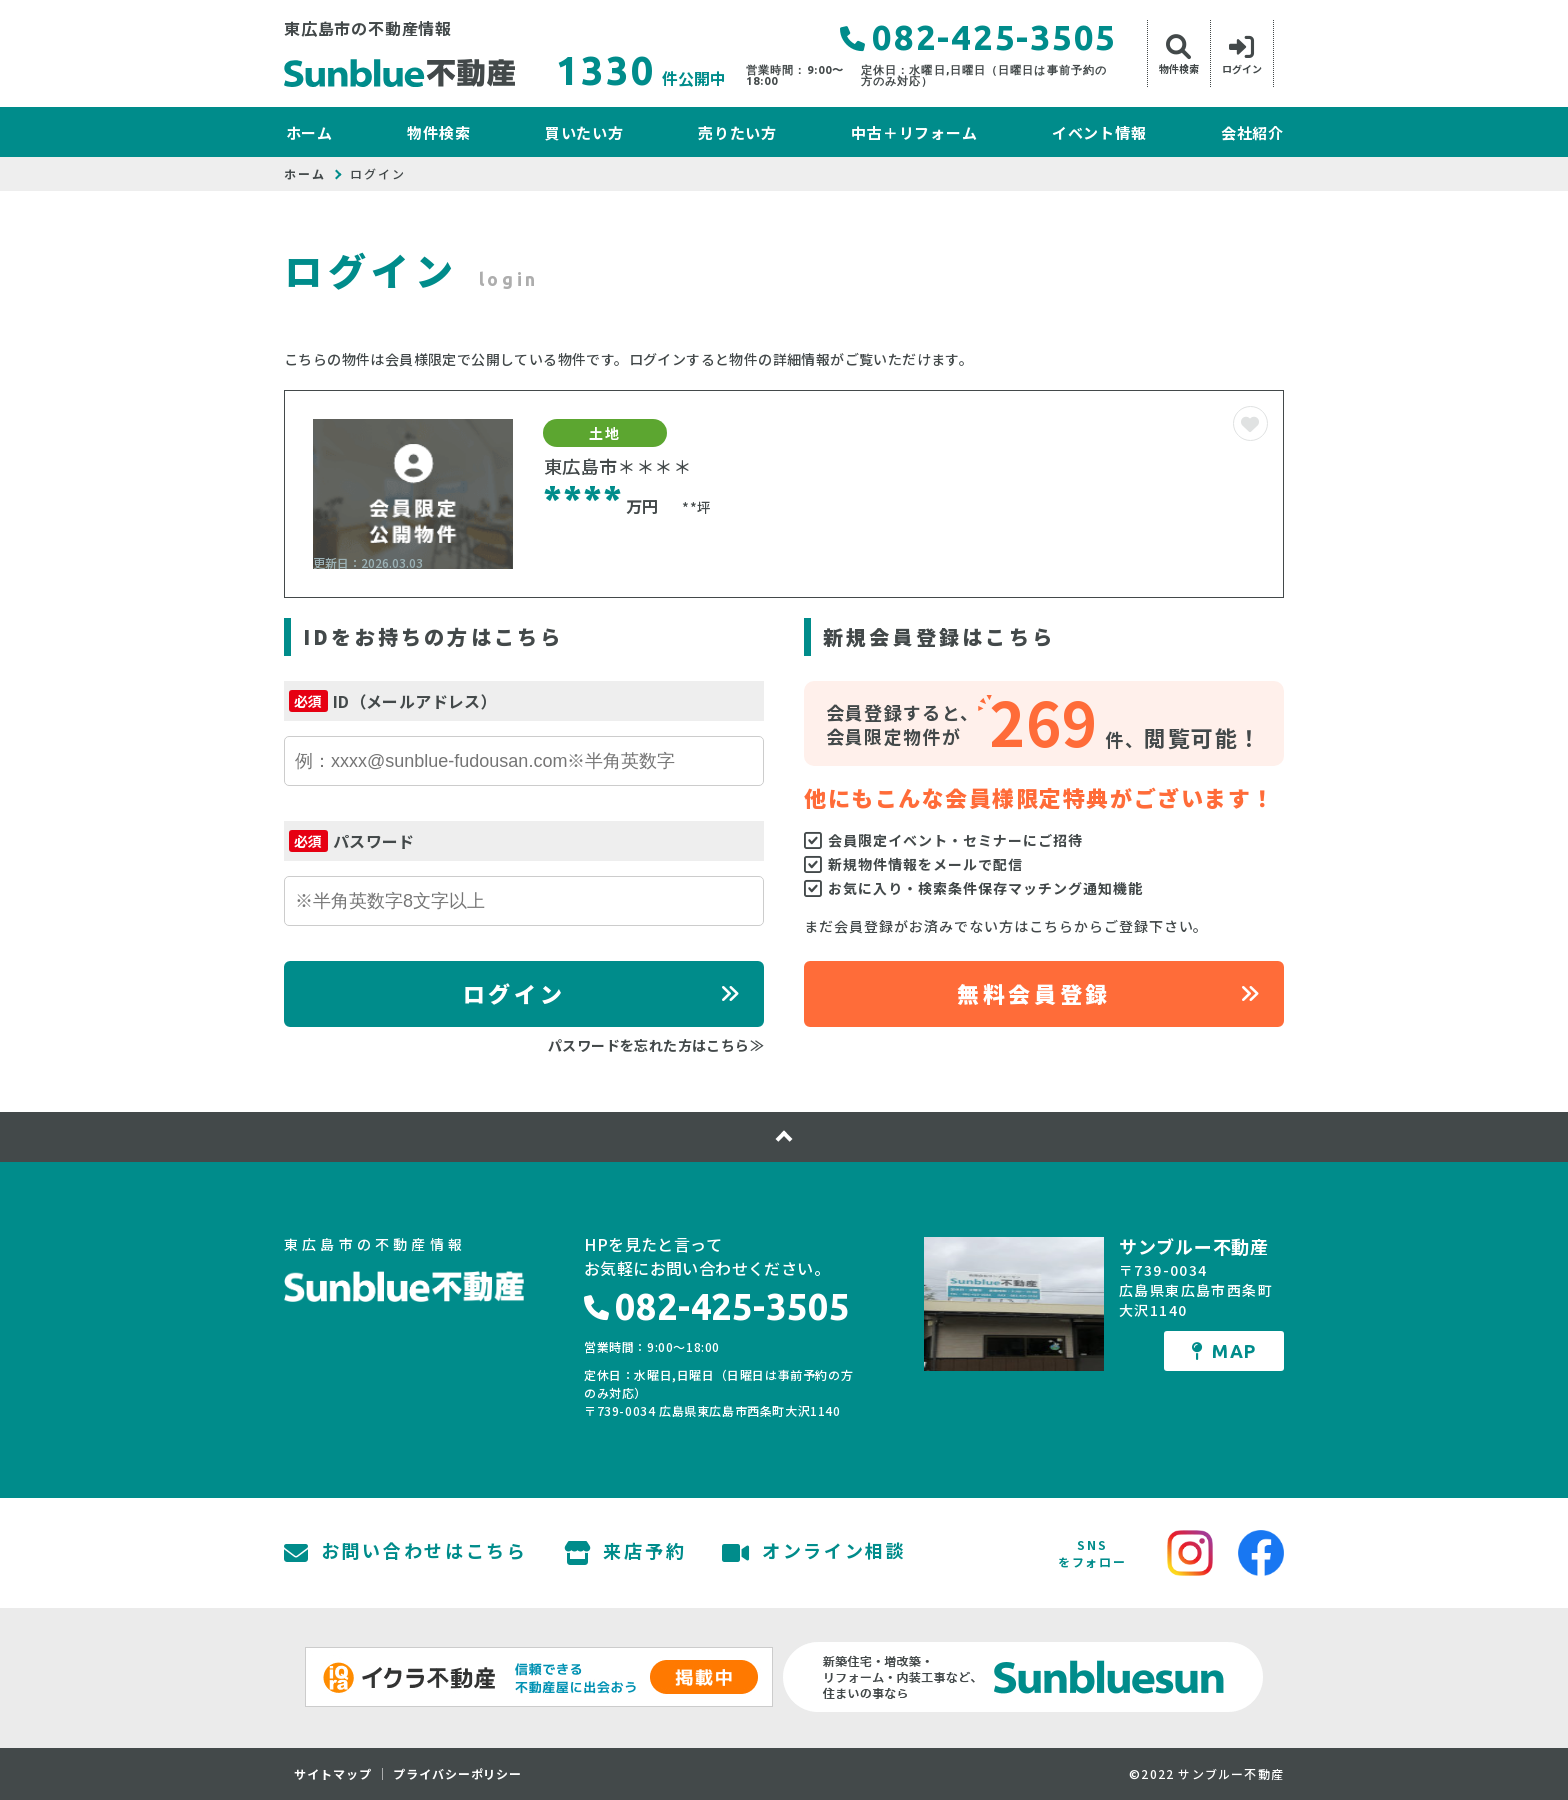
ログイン (514, 993)
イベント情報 (1099, 132)
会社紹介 (1252, 132)
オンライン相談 (814, 1553)
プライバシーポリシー (458, 1774)
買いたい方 (584, 132)
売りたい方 (737, 132)
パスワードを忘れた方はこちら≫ (656, 1045)
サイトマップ (333, 1774)
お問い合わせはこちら (406, 1553)
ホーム (309, 132)
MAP (1224, 1351)
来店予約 (625, 1553)
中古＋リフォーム (914, 132)
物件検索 (438, 132)
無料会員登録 (1033, 993)
